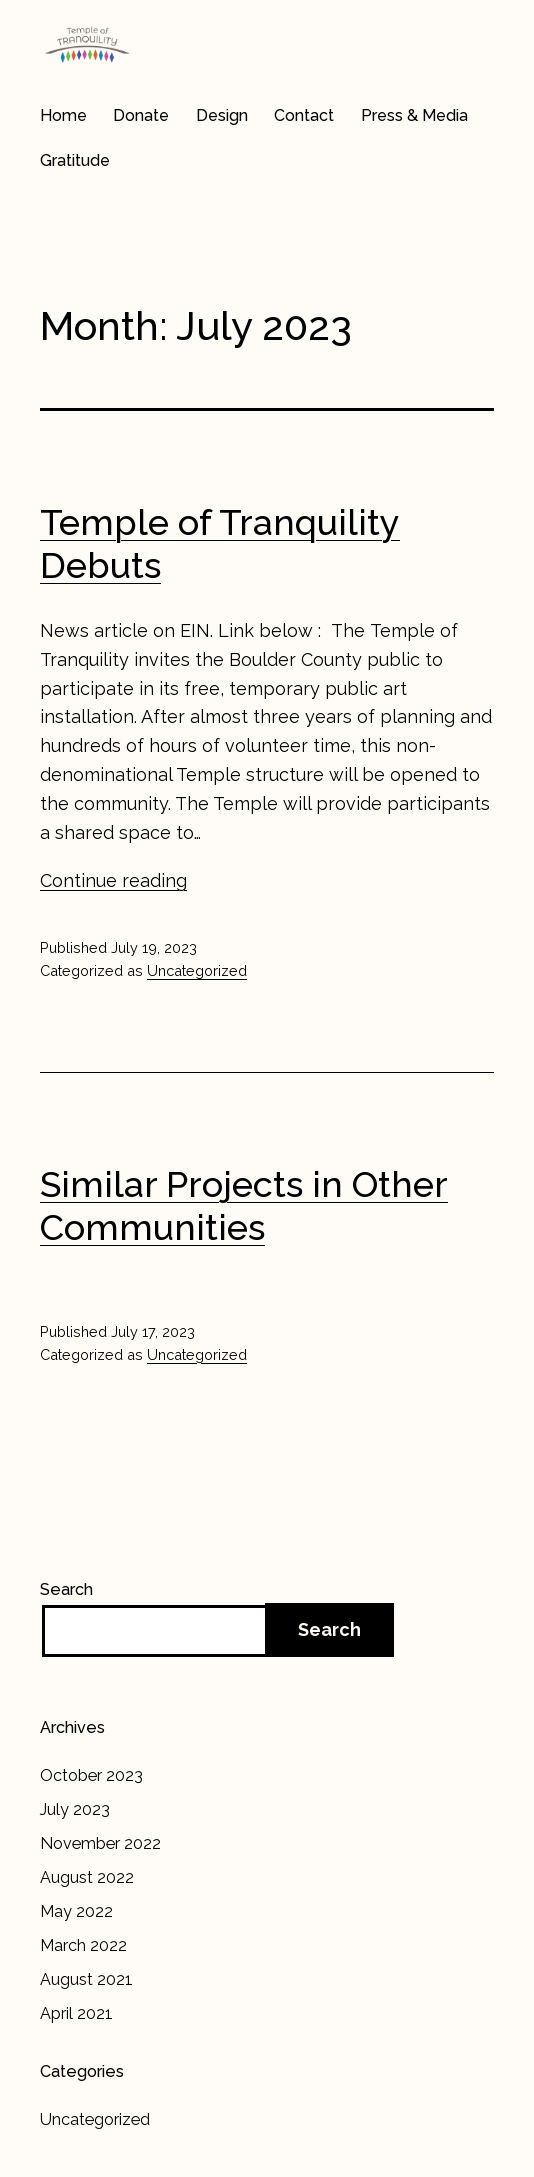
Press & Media (414, 115)
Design (222, 115)
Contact (304, 115)
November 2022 (100, 1843)
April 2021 (76, 2013)
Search (66, 1589)
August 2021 (86, 1979)
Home (63, 115)
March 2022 (83, 1945)
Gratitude (75, 160)
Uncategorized (197, 970)
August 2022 (87, 1877)
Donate (141, 115)
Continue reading (113, 880)
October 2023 (91, 1775)
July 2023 (75, 1809)
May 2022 (76, 1911)
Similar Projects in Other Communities (244, 1205)
